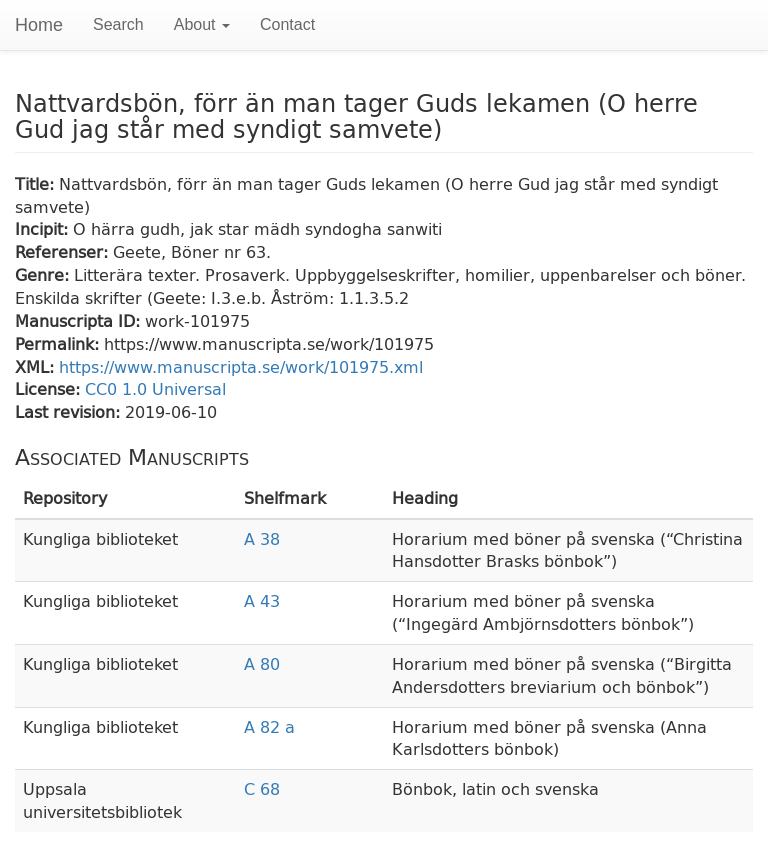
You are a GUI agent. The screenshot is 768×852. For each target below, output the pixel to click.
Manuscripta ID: (80, 320)
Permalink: (59, 343)
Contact (287, 24)
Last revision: (70, 411)
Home (39, 25)
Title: (37, 183)
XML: (37, 366)
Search (118, 24)
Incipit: (44, 228)
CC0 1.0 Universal (155, 388)
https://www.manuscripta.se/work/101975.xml (241, 366)
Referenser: (64, 251)
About (202, 24)
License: (50, 388)
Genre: (44, 274)
